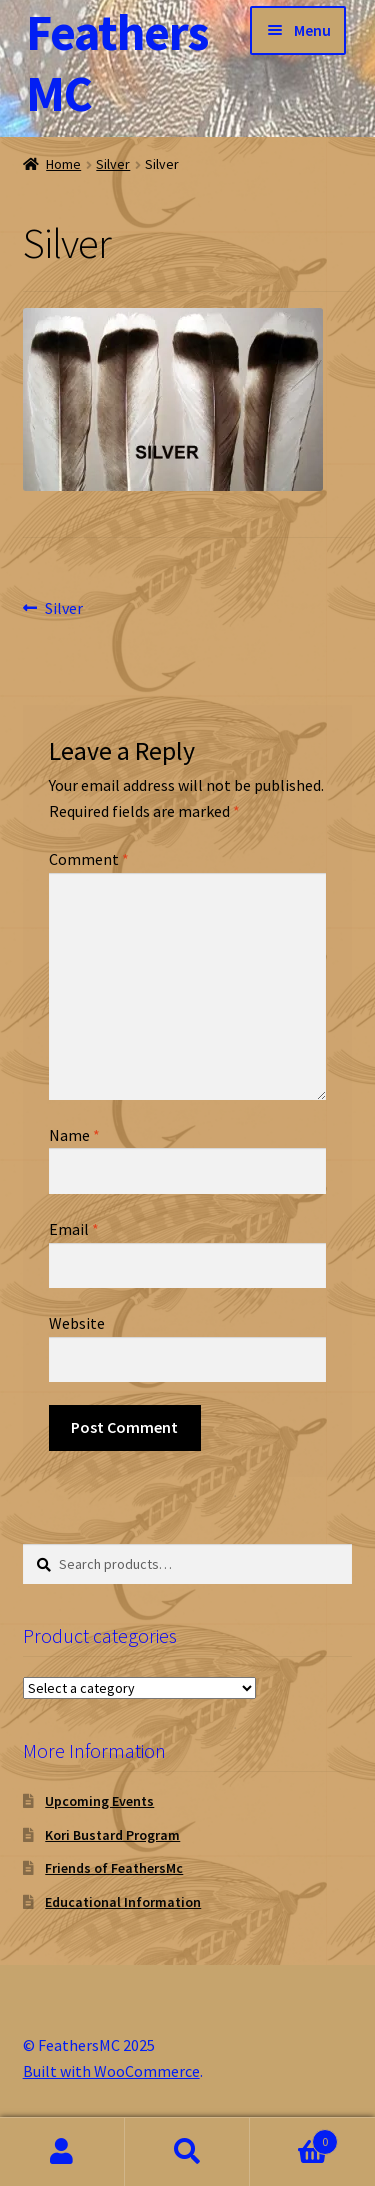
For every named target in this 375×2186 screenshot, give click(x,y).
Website (77, 1323)
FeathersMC (117, 63)
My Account (62, 2152)
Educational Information (123, 1902)
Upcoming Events (99, 1801)
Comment (89, 859)
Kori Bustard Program (112, 1835)
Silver (113, 164)
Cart (294, 2137)
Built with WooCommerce (111, 2071)
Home (63, 164)
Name (74, 1135)
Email (74, 1229)
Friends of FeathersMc (114, 1868)
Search (187, 2152)
